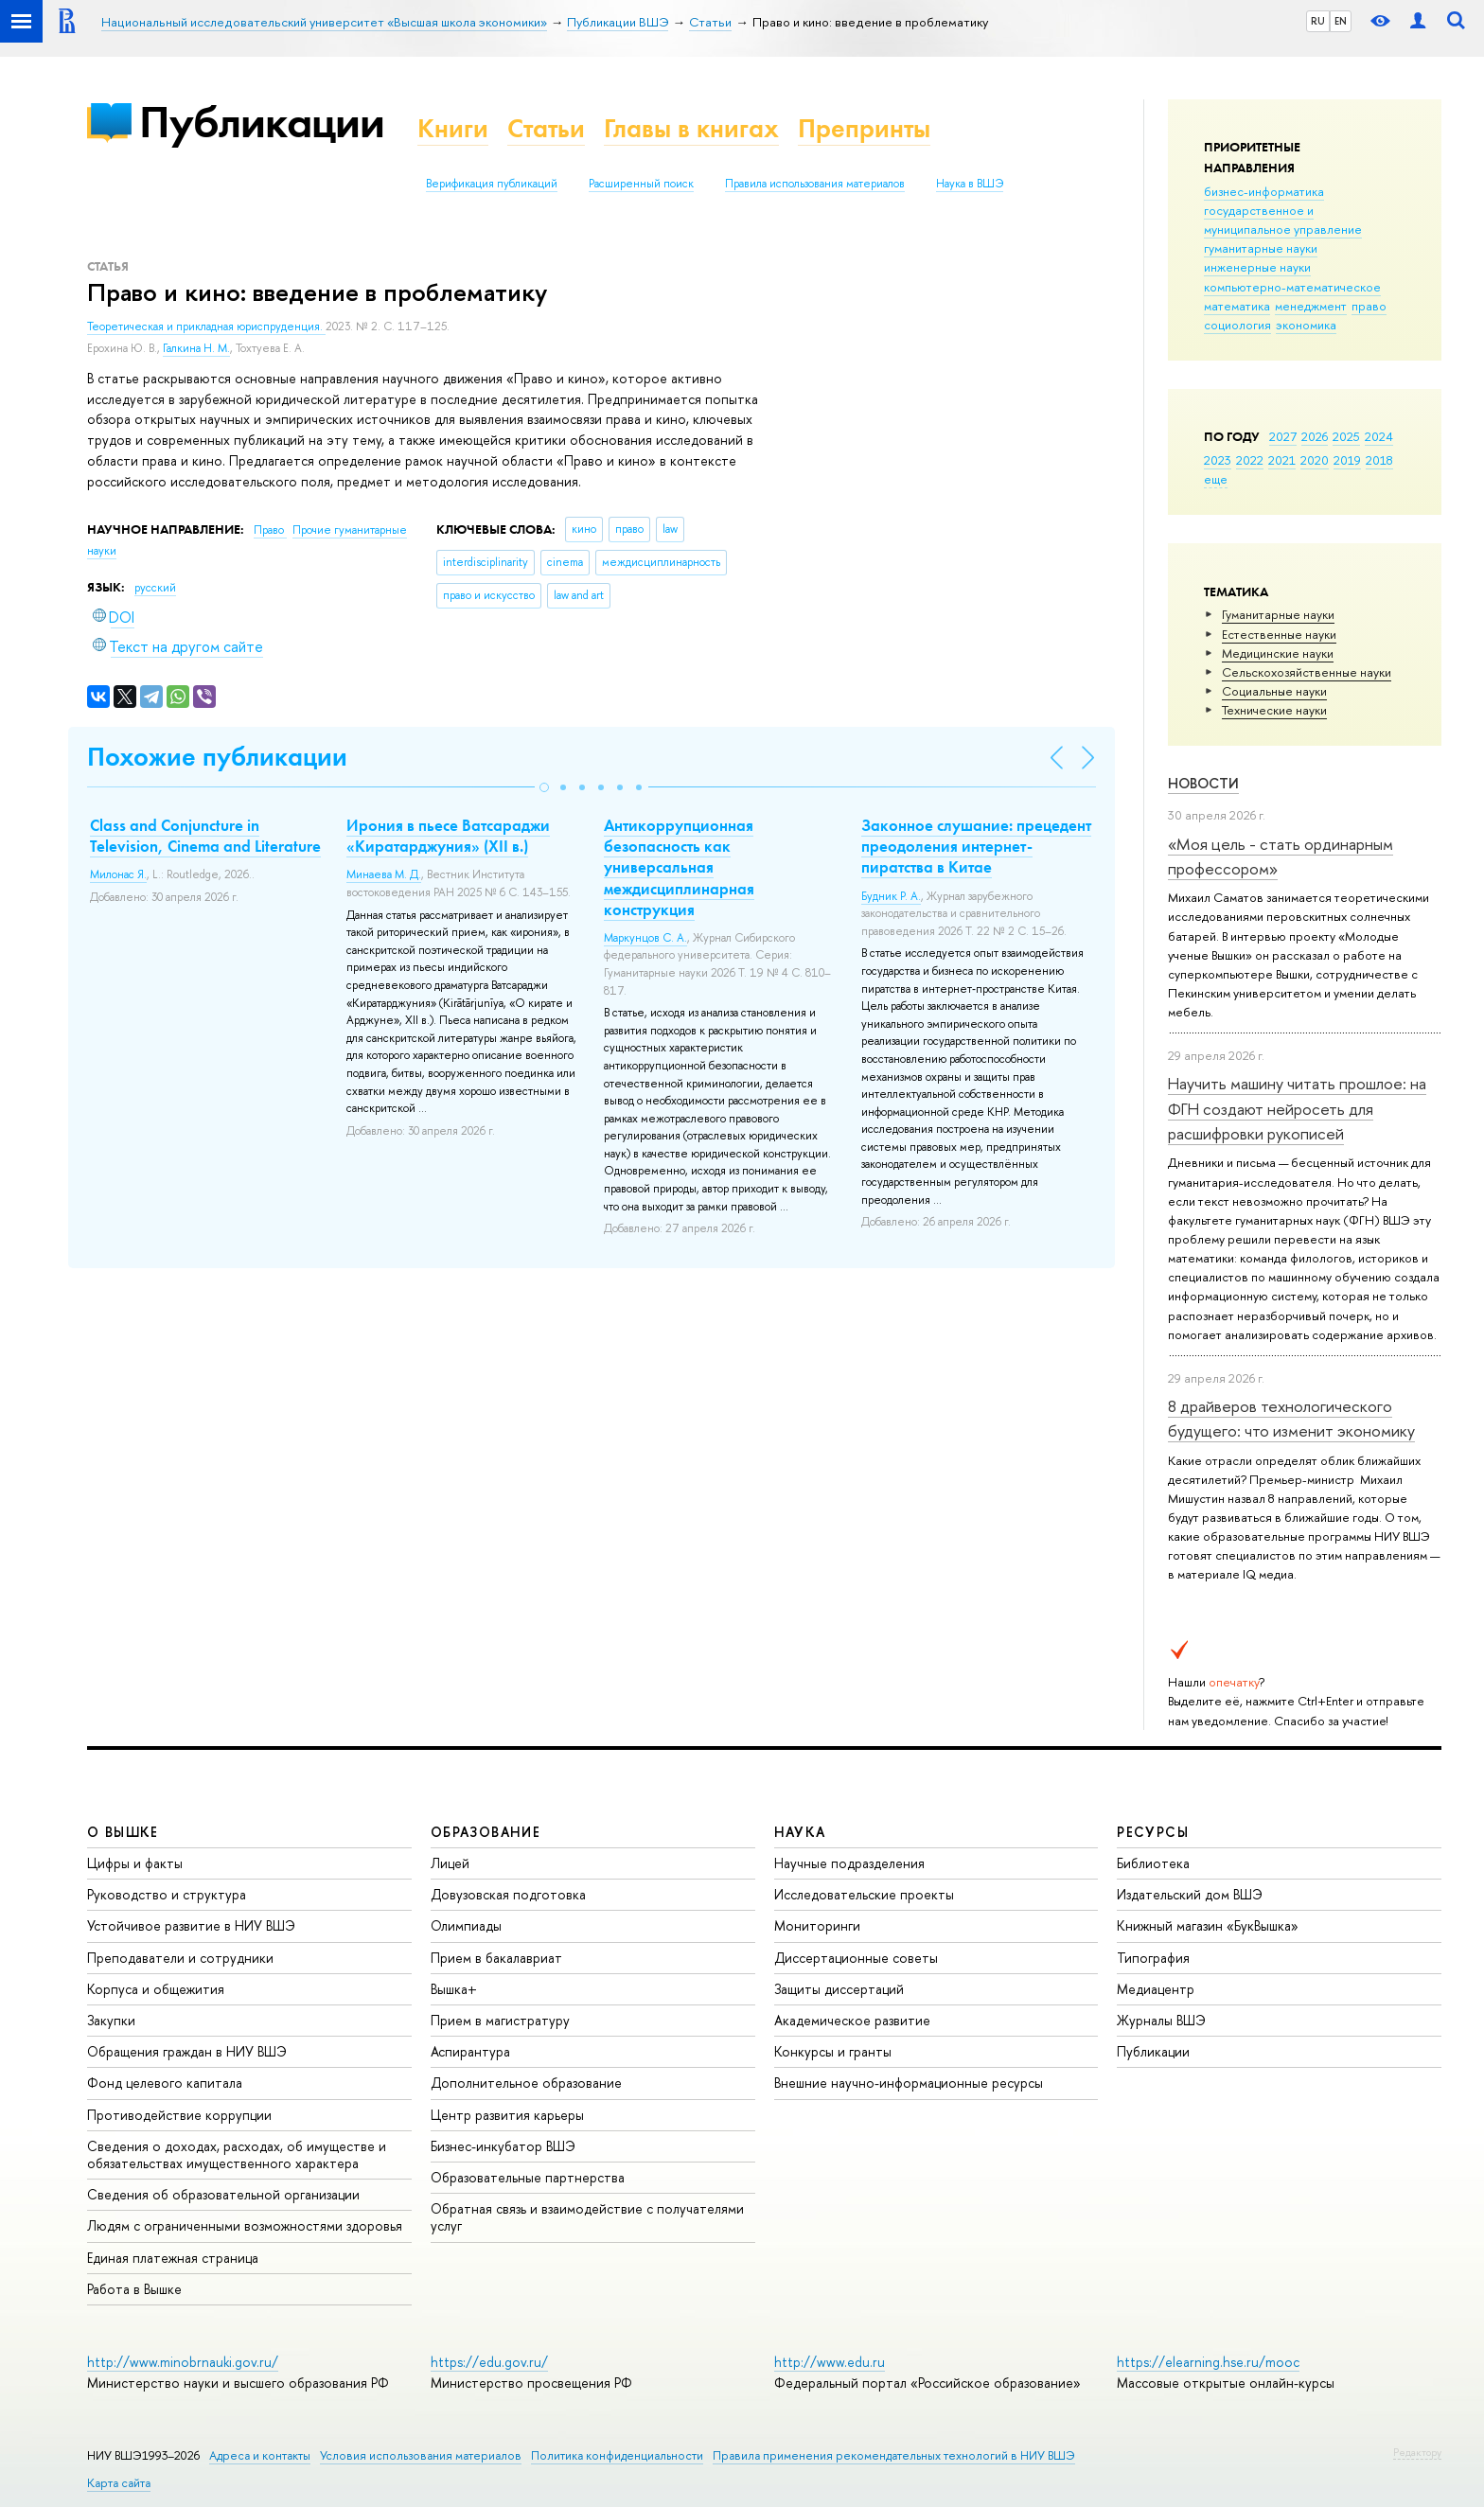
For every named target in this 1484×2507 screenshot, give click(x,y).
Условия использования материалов (420, 2455)
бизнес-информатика (1264, 191)
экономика (1306, 324)
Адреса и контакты (259, 2455)
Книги (452, 128)
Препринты (864, 128)
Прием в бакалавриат (496, 1958)
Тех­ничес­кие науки (1274, 709)
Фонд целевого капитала (164, 2083)
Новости (1203, 783)
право (1369, 305)
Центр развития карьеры (507, 2115)
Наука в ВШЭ (969, 183)
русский (155, 587)
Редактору (1417, 2452)
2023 (1217, 459)
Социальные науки (1274, 690)
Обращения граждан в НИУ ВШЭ (187, 2051)
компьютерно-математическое (1292, 286)
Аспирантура (470, 2051)
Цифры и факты (135, 1863)
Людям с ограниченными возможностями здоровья (244, 2225)
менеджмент (1311, 305)
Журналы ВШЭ (1161, 2020)
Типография (1153, 1958)
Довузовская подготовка (508, 1894)
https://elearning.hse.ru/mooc (1208, 2362)
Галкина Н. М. (196, 348)
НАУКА (800, 1832)
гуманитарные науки (1260, 247)
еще (1216, 478)
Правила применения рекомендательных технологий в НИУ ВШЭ (894, 2455)
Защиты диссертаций (839, 1989)
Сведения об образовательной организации (223, 2194)
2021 (1282, 459)
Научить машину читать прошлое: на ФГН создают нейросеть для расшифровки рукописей (1297, 1108)
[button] (544, 787)
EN (1340, 20)
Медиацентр (1155, 1989)
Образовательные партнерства (528, 2177)
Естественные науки (1279, 634)
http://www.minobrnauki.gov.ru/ (182, 2362)
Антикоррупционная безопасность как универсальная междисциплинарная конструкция (679, 867)
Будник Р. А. (891, 896)
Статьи (546, 128)
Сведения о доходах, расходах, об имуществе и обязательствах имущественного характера (236, 2154)
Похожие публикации (217, 756)
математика (1237, 305)
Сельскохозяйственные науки (1306, 671)
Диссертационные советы (856, 1958)
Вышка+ (454, 1989)
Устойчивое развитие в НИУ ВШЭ (191, 1925)
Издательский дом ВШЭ (1190, 1894)
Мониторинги (817, 1925)
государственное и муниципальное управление (1283, 220)
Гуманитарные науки (1278, 614)
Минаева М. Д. (383, 874)
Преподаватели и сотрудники (180, 1958)
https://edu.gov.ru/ (489, 2362)
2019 (1347, 459)
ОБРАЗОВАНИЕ (485, 1832)
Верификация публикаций (491, 183)
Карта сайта (118, 2483)
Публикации (261, 121)
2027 (1283, 436)
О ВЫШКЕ (123, 1832)
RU (1318, 20)
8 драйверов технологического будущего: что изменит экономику (1291, 1418)
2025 (1346, 436)
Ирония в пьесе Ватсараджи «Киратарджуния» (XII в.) (448, 835)
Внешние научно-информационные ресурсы (908, 2083)
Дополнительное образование (526, 2083)
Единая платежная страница (172, 2258)
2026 (1314, 436)
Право (270, 530)
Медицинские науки (1278, 653)
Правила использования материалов (815, 183)
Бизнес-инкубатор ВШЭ (503, 2146)
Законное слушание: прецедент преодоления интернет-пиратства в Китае (976, 846)
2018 (1379, 459)
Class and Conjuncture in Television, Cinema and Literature (205, 835)
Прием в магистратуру (500, 2020)
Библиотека (1153, 1863)
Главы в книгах (691, 128)
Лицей (450, 1863)
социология (1237, 324)
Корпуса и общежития (155, 1989)
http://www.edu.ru (829, 2362)
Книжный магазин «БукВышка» (1207, 1925)
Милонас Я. (118, 874)
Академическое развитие (852, 2020)
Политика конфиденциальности (617, 2455)
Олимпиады (466, 1925)
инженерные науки (1257, 266)
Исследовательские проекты (864, 1894)
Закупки (111, 2020)
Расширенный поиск (641, 183)
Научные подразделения (849, 1863)
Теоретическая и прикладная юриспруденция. (206, 326)
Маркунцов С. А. (645, 937)
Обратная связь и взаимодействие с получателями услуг (587, 2216)
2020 (1314, 459)
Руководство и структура (166, 1894)
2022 (1249, 459)
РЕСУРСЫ (1153, 1832)
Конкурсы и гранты (833, 2051)
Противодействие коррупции (179, 2115)
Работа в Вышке (134, 2289)
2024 (1379, 436)
